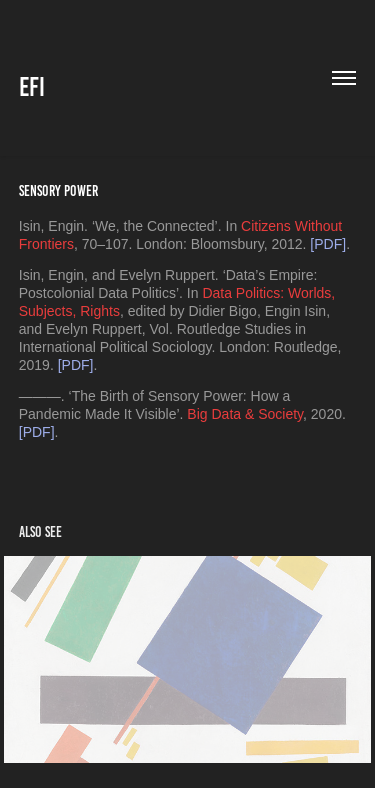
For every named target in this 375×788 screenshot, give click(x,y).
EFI (32, 87)
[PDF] (328, 244)
